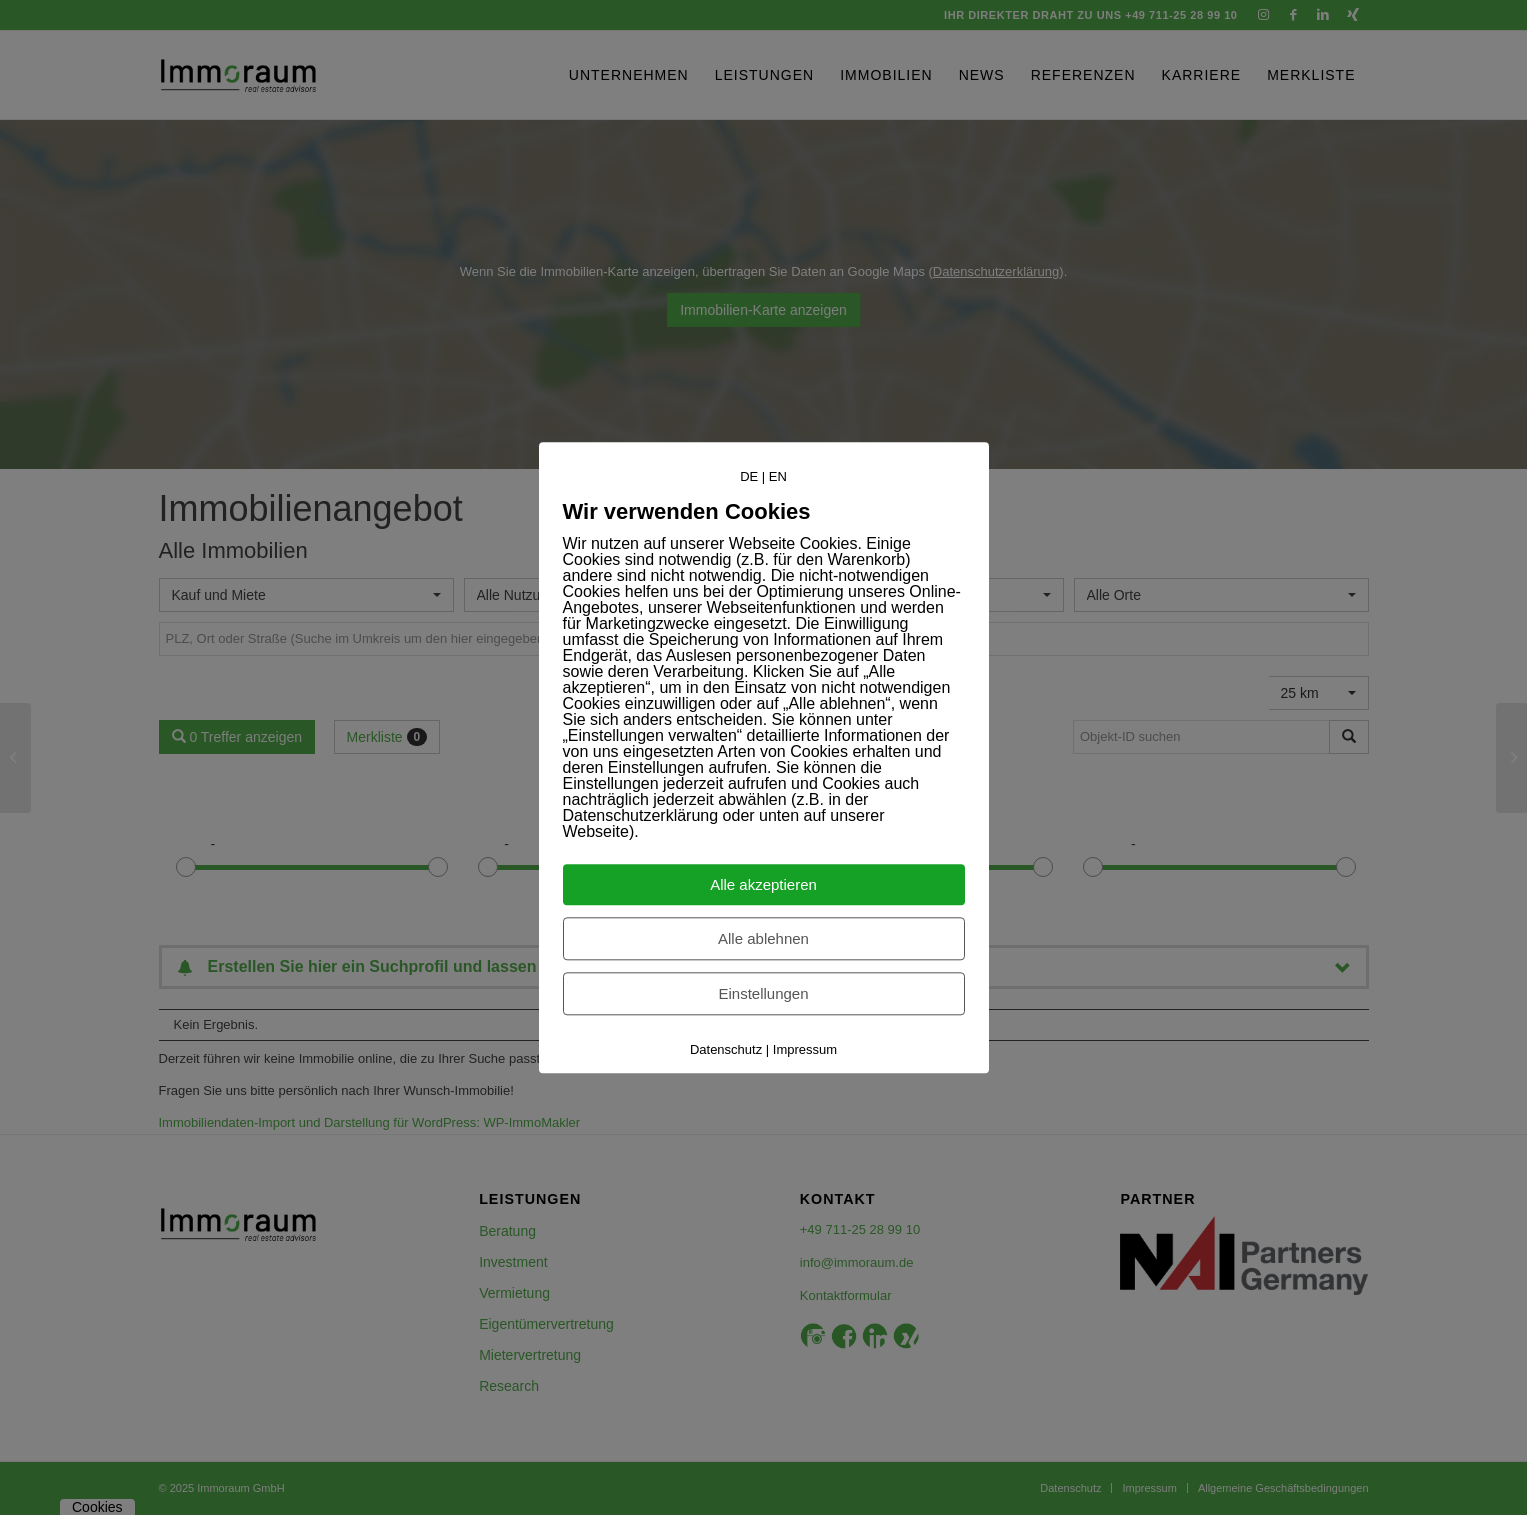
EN (778, 476)
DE (749, 476)
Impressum (805, 1049)
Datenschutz (726, 1049)
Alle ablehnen (763, 938)
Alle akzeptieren (763, 884)
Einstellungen (763, 993)
